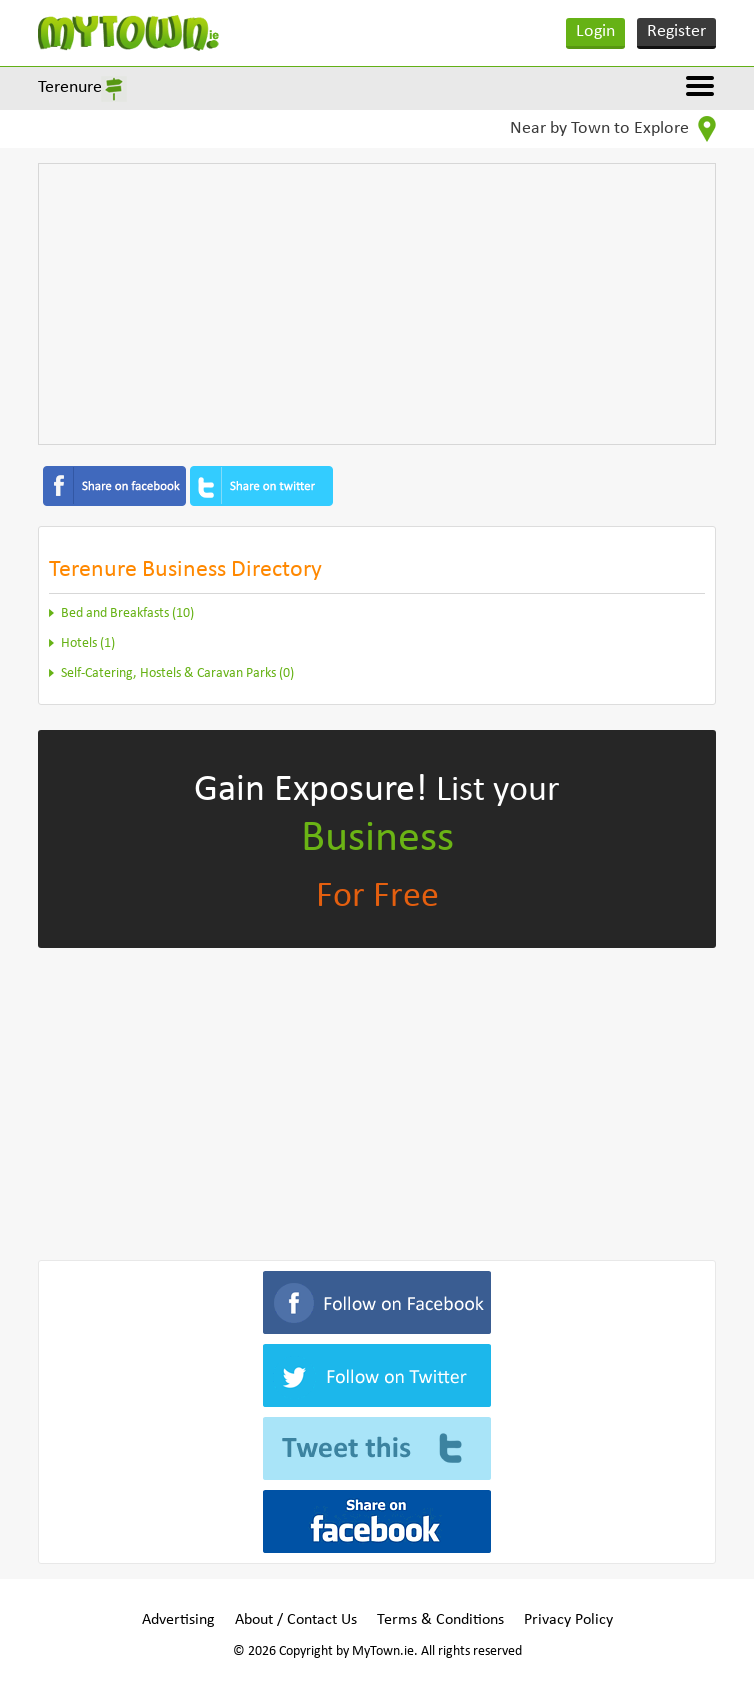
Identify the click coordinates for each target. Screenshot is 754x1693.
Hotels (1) (88, 643)
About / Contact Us (296, 1620)
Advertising (178, 1620)
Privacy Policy (568, 1620)
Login (595, 31)
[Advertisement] (377, 304)
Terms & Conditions (440, 1620)
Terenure (70, 87)
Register (676, 31)
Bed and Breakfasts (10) (127, 613)
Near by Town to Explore (613, 129)
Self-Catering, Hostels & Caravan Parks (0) (177, 673)
